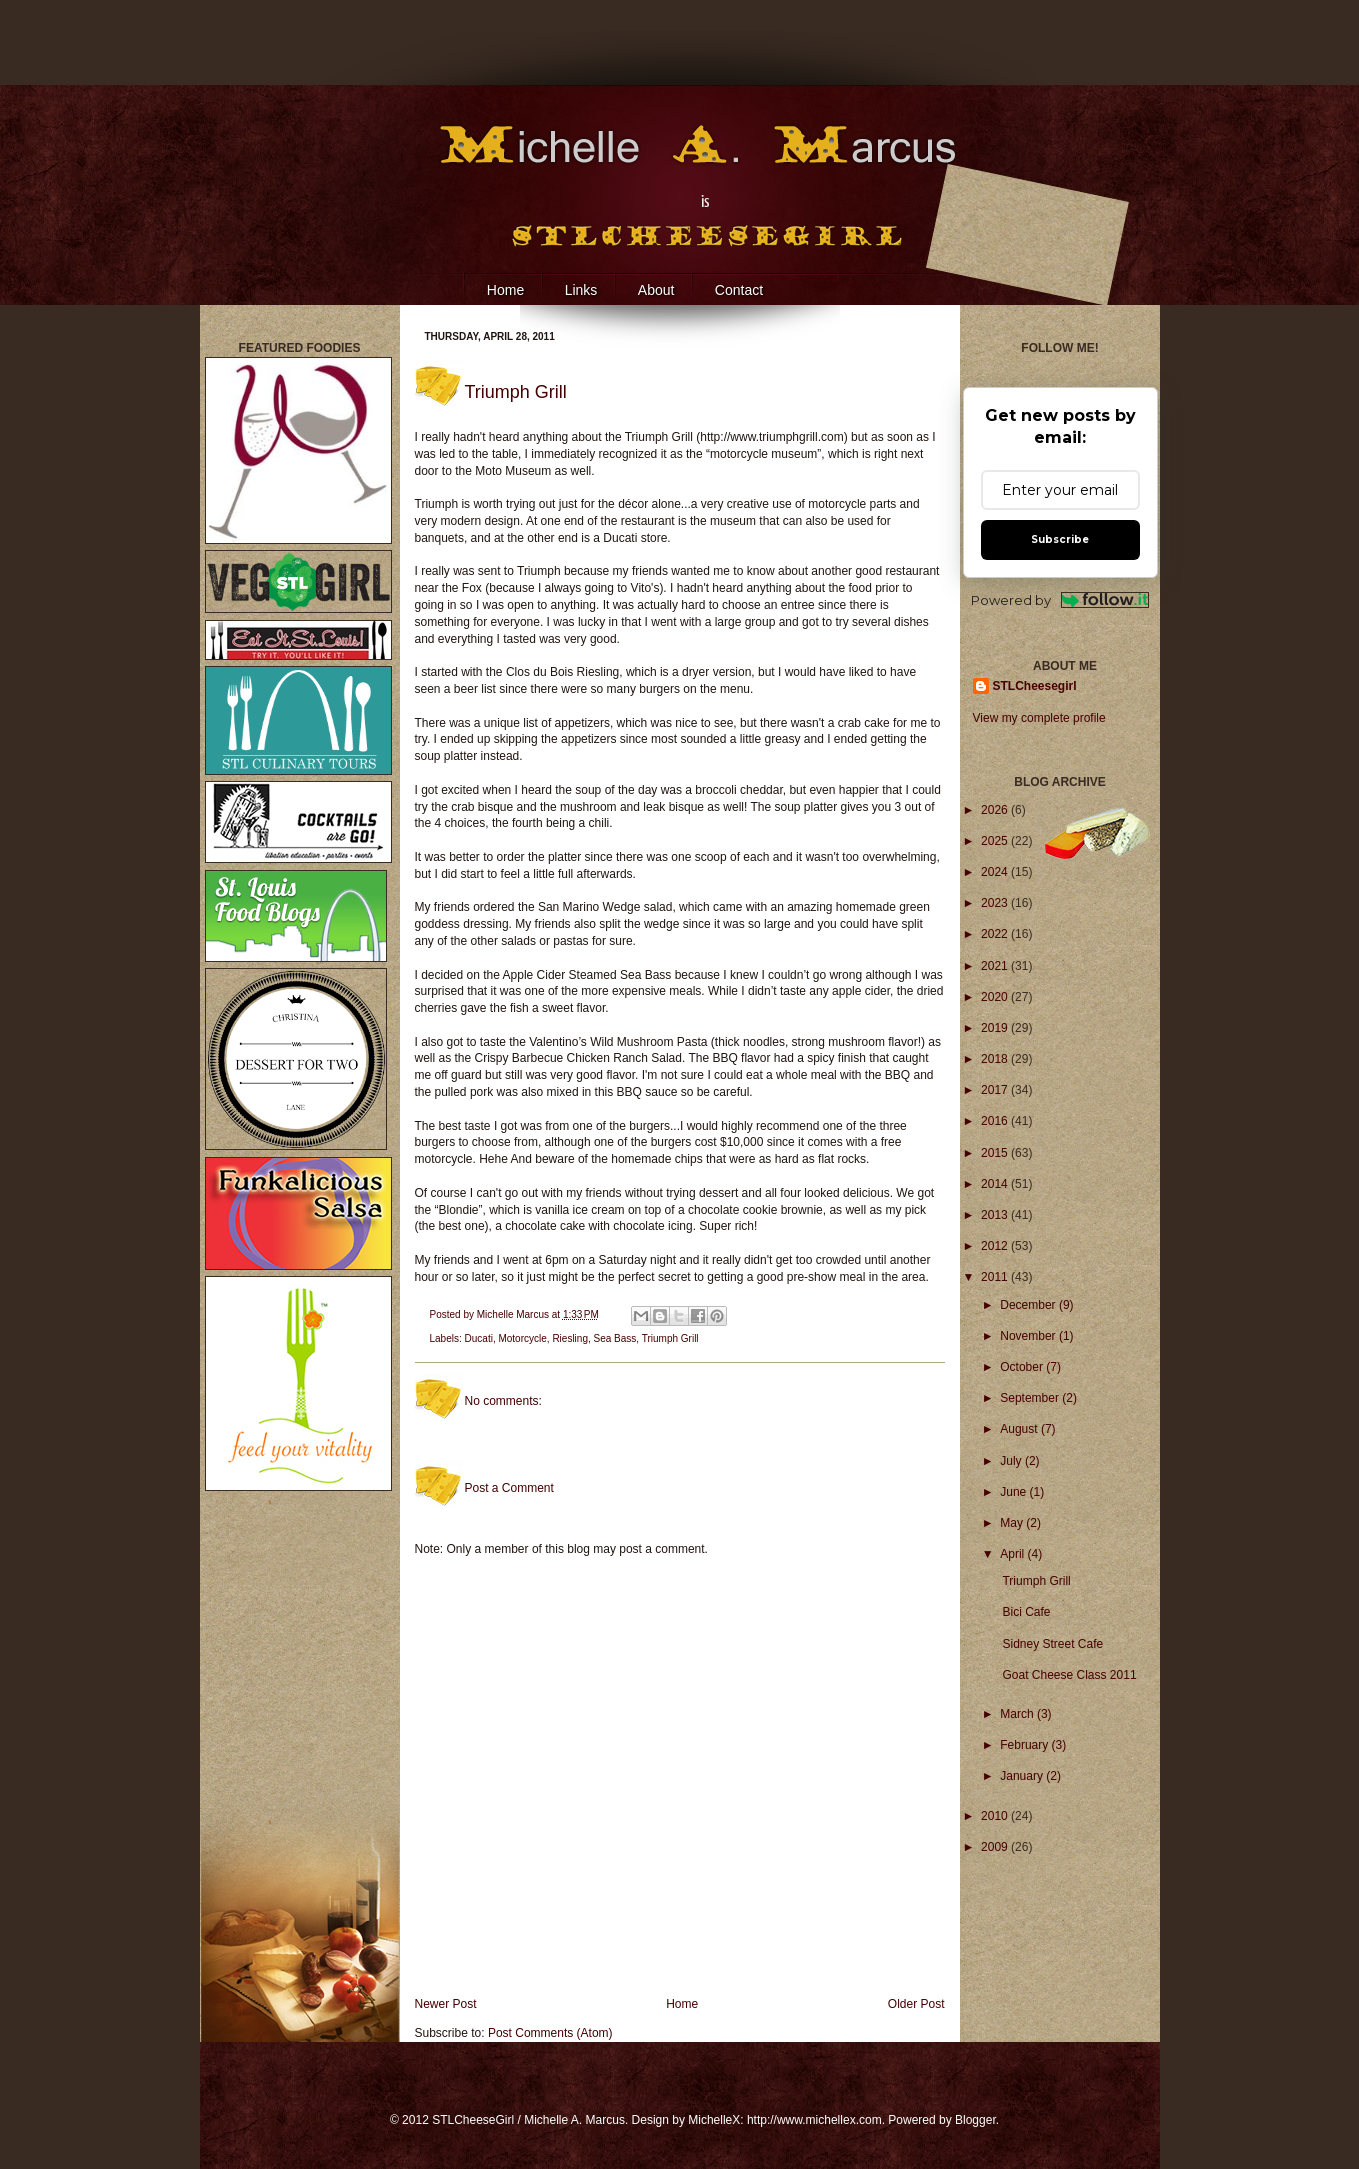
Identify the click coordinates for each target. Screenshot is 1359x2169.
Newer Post (446, 2004)
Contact (739, 290)
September (1031, 1398)
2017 (996, 1090)
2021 (996, 966)
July (1012, 1461)
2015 (996, 1153)
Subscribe (1060, 539)
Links (581, 290)
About (656, 290)
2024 (996, 872)
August (1020, 1429)
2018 (996, 1059)
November (1029, 1336)
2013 (996, 1215)
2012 (996, 1246)
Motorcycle (522, 1338)
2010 (996, 1816)
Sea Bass (615, 1338)
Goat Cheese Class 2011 (1069, 1675)
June (1014, 1492)
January (1023, 1776)
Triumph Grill (670, 1338)
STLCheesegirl (1035, 686)
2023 (996, 903)
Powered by (1060, 600)
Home (505, 290)
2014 (996, 1184)
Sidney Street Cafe (1052, 1644)
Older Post (916, 2004)
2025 (996, 841)
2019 (996, 1028)
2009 (996, 1847)
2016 (996, 1121)
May (1013, 1523)
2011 (996, 1277)
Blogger (975, 2120)
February (1025, 1745)
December (1029, 1305)
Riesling (570, 1338)
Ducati (479, 1338)
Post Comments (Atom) (550, 2033)
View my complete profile (1039, 718)
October (1023, 1367)
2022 (996, 934)
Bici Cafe (1026, 1612)
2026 (996, 810)
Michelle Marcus (514, 1314)
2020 (996, 997)
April (1013, 1554)
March (1018, 1714)
